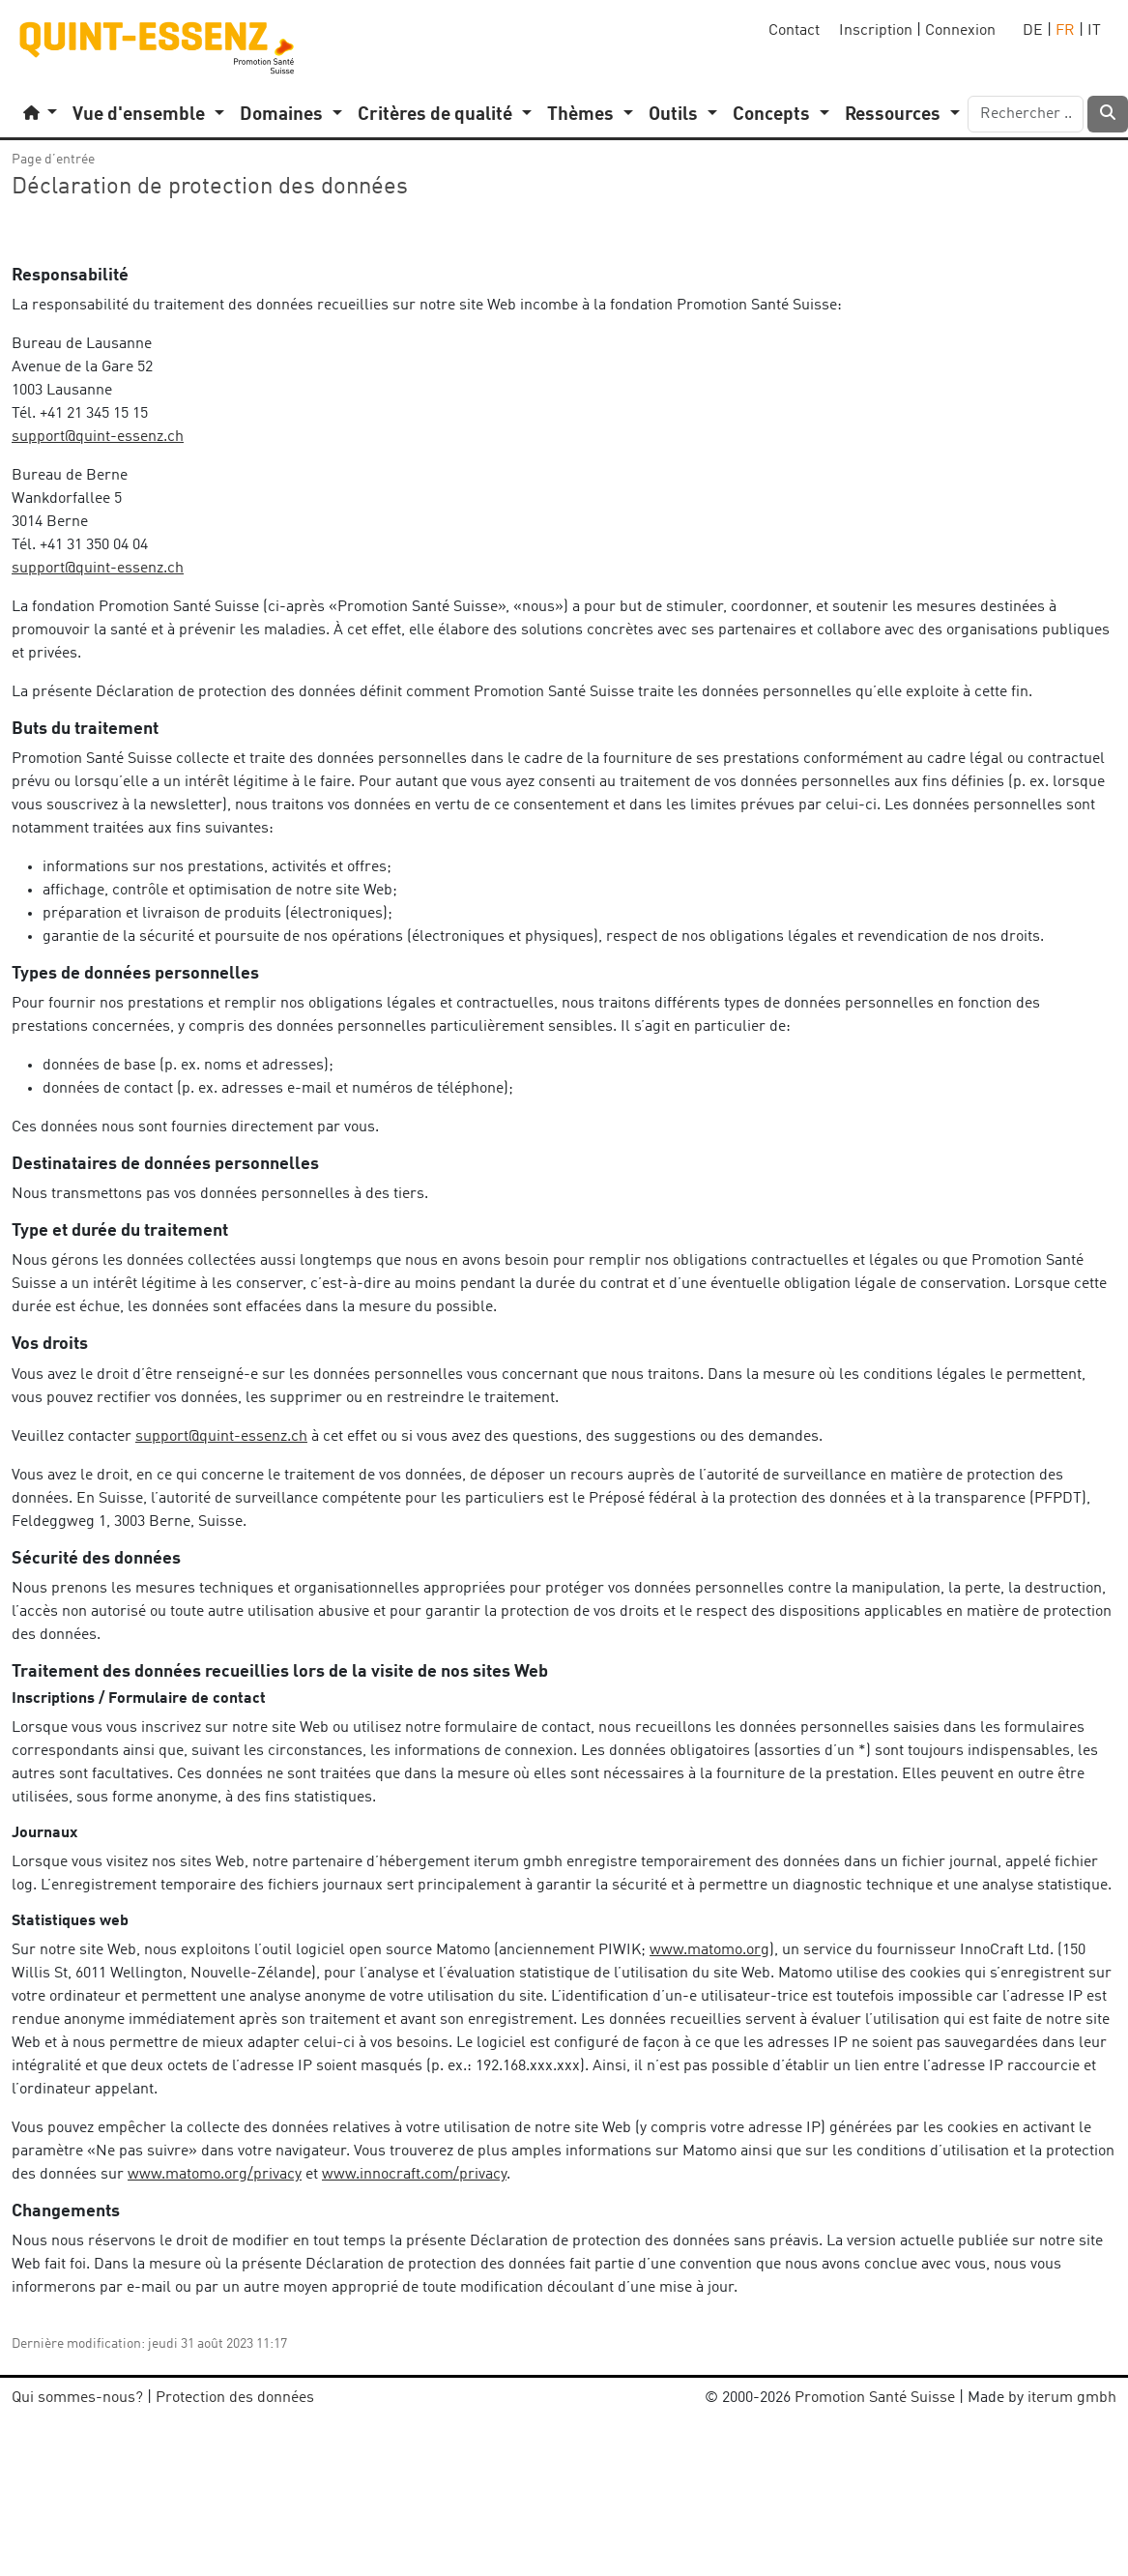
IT (1094, 31)
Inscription (875, 31)
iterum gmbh (1071, 2398)
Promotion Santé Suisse (875, 2398)
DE (1033, 31)
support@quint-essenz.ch (98, 437)
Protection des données (235, 2398)
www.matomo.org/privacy (215, 2174)
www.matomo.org (709, 1950)
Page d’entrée (53, 159)
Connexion (960, 31)
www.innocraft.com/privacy (414, 2174)
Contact (794, 31)
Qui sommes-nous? (77, 2398)
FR (1065, 31)
